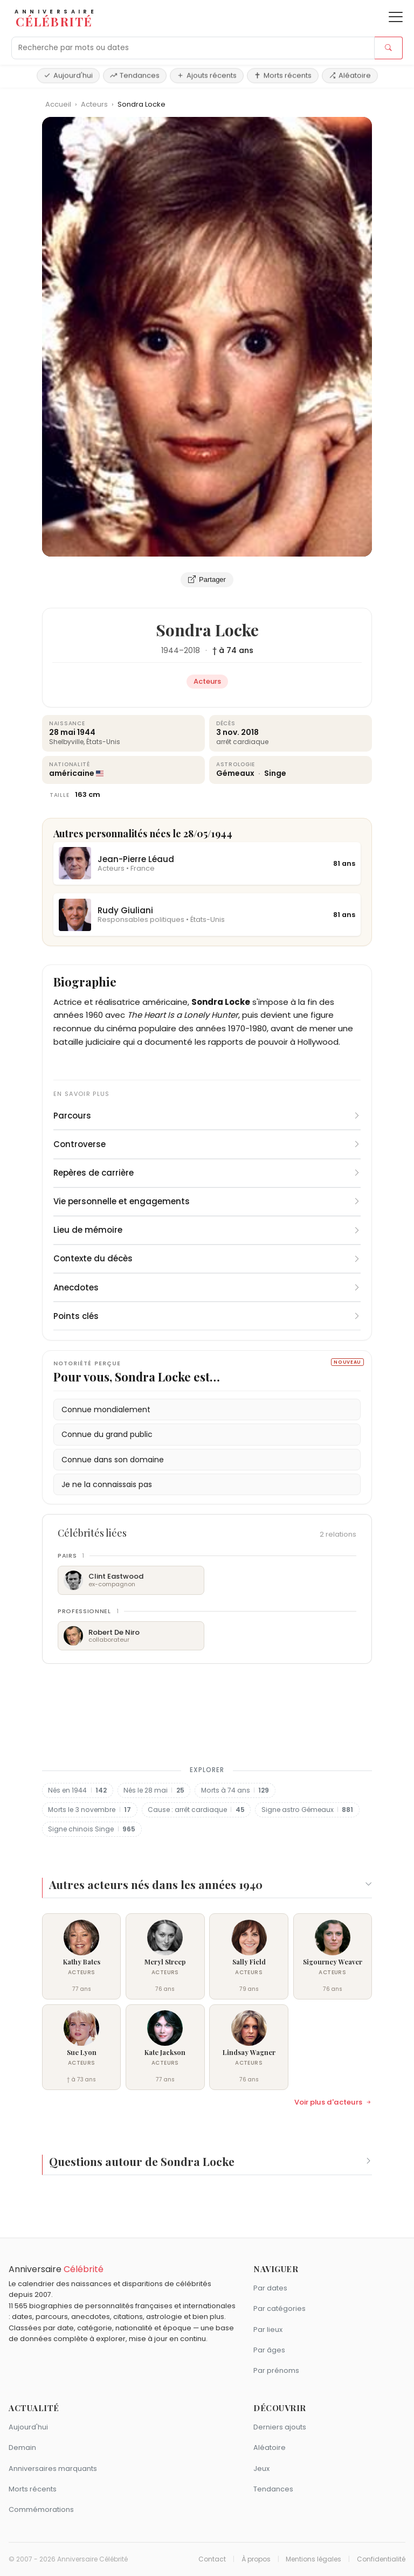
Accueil (58, 104)
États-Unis (103, 741)
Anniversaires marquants (53, 2468)
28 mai (62, 732)
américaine (71, 773)
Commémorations (41, 2509)
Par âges (269, 2350)
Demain (22, 2447)
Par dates (270, 2288)
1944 (170, 650)
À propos (256, 2559)
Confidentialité (381, 2559)
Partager (207, 579)
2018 (192, 650)
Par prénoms (276, 2370)
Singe (275, 773)
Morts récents (283, 75)
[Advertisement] (207, 1712)
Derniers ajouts (279, 2427)
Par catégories (279, 2308)
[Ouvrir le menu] (396, 17)
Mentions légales (313, 2559)
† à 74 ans (232, 650)
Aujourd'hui (68, 75)
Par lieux (267, 2329)
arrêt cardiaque (242, 741)
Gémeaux (236, 773)
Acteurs (95, 104)
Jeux (261, 2468)
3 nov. (227, 732)
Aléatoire (350, 75)
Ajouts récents (207, 75)
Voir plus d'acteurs (333, 2102)
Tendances (135, 75)
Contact (212, 2559)
